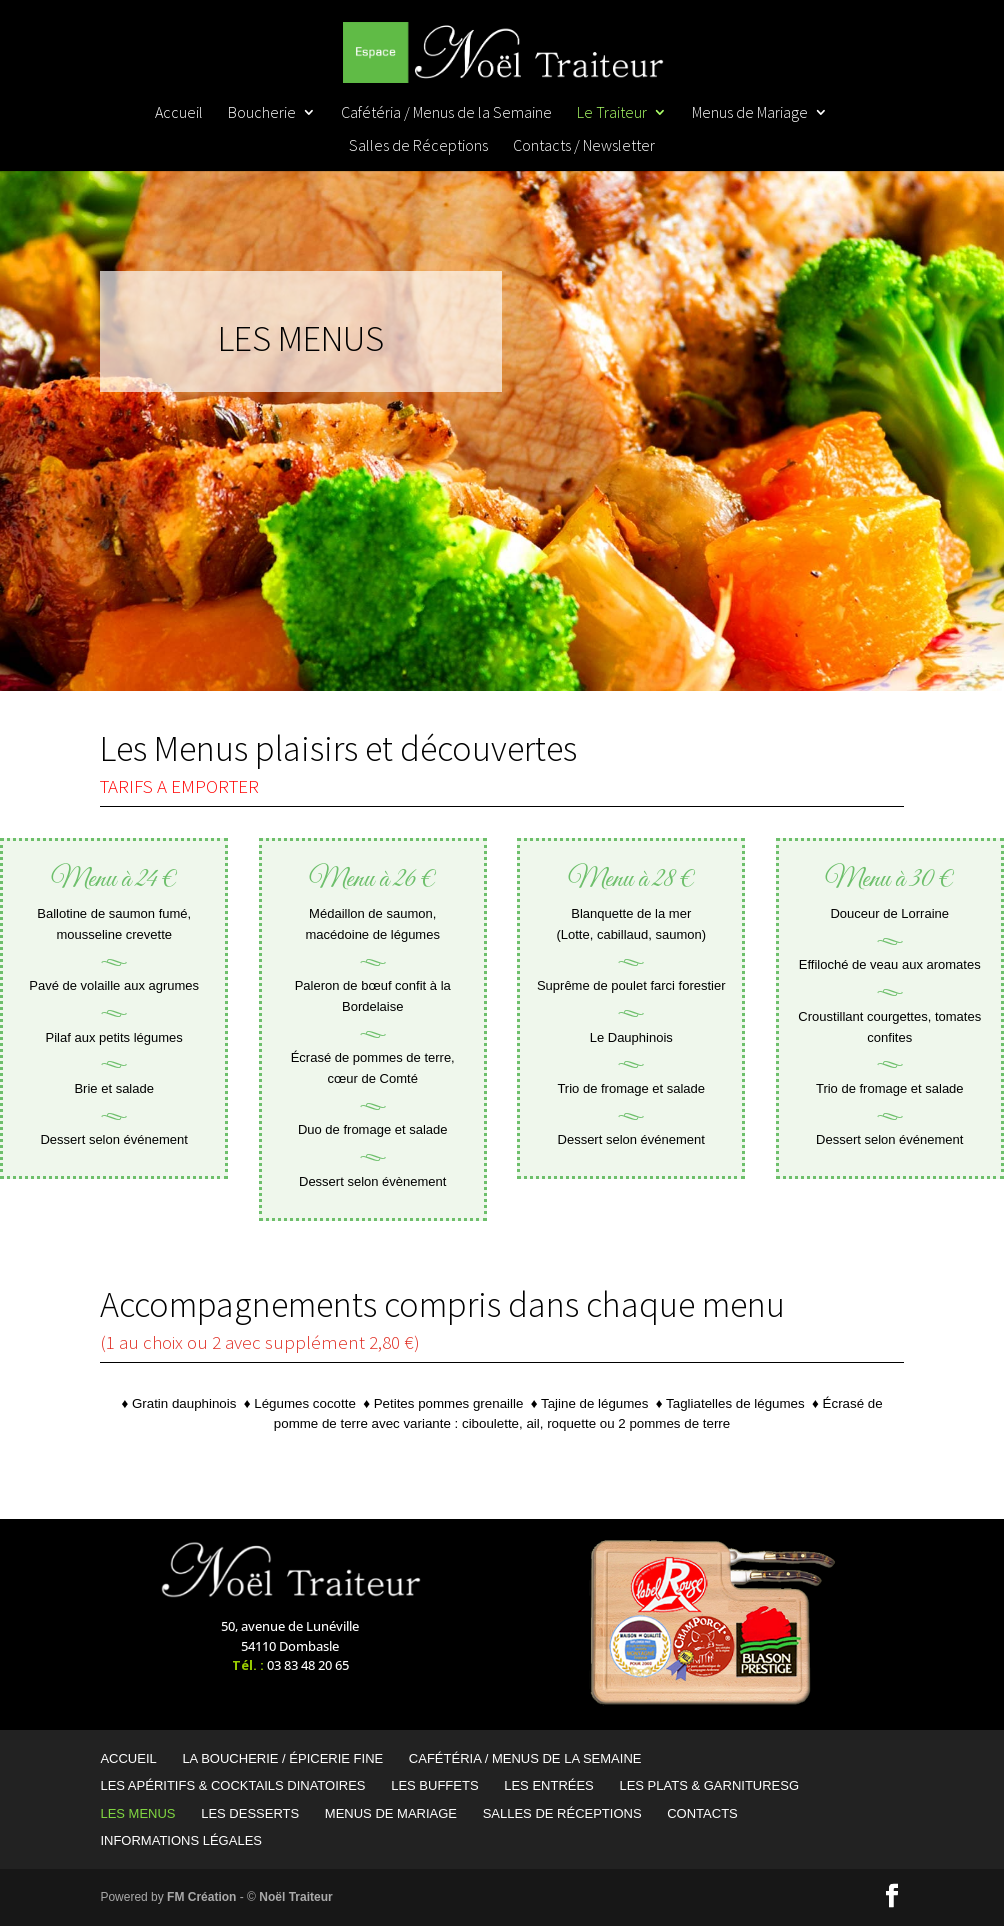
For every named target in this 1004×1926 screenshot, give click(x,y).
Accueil (179, 113)
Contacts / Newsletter (584, 146)
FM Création (201, 1897)
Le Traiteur (612, 113)
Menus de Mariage (750, 113)
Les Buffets (434, 1785)
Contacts (702, 1813)
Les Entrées (549, 1785)
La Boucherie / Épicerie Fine (282, 1758)
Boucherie (262, 113)
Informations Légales (181, 1840)
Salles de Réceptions (418, 146)
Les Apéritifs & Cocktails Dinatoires (232, 1785)
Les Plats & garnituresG (709, 1785)
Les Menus (137, 1813)
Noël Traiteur (295, 1897)
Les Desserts (250, 1813)
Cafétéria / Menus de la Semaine (446, 113)
